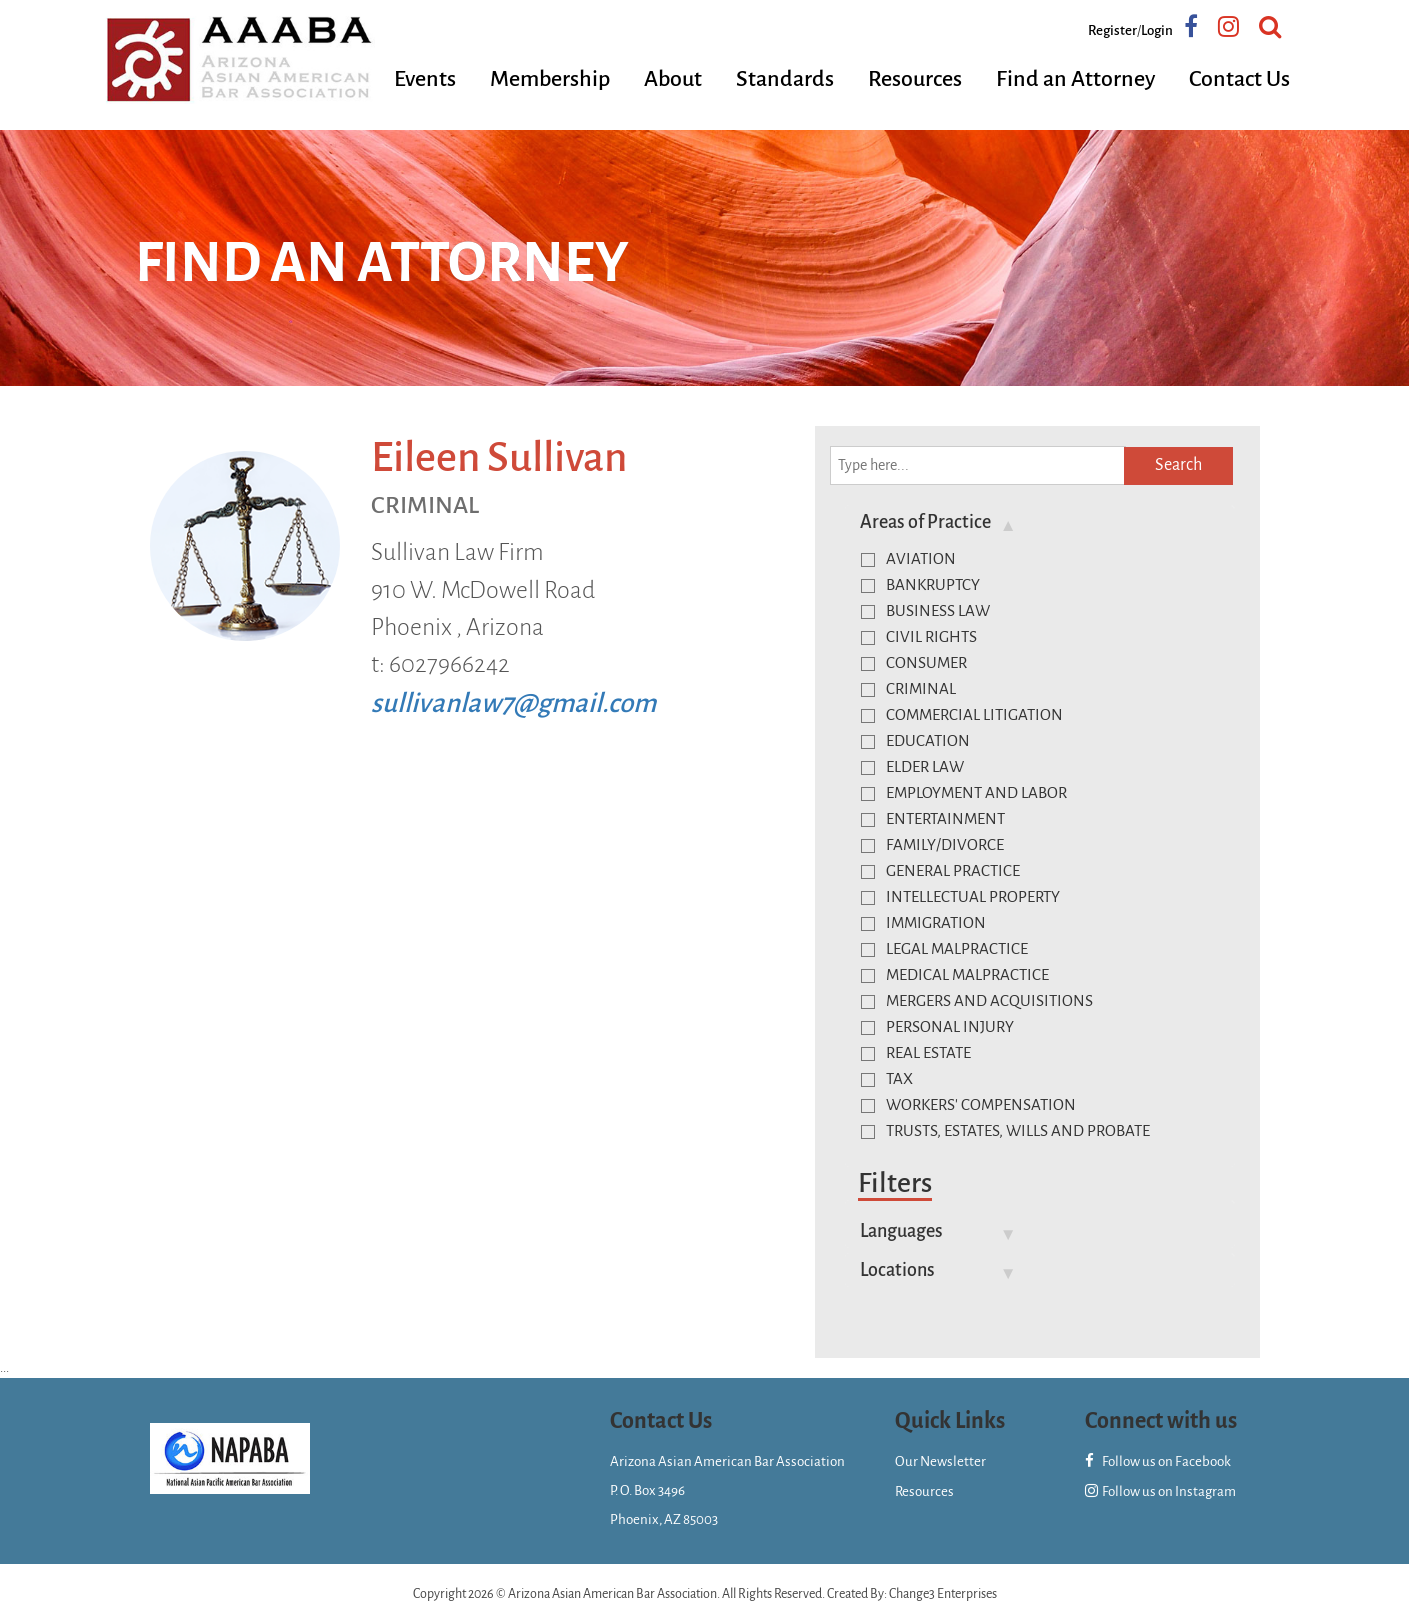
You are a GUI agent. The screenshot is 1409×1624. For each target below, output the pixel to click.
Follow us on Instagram (1160, 1491)
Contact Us (1239, 79)
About (673, 79)
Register (1112, 30)
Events (425, 79)
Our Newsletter (940, 1461)
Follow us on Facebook (1158, 1461)
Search (1178, 465)
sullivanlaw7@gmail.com (513, 703)
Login (1157, 30)
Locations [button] (897, 1270)
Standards (785, 79)
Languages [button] (901, 1231)
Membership (550, 79)
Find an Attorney (1075, 79)
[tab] (1040, 522)
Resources (915, 79)
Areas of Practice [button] (925, 522)
